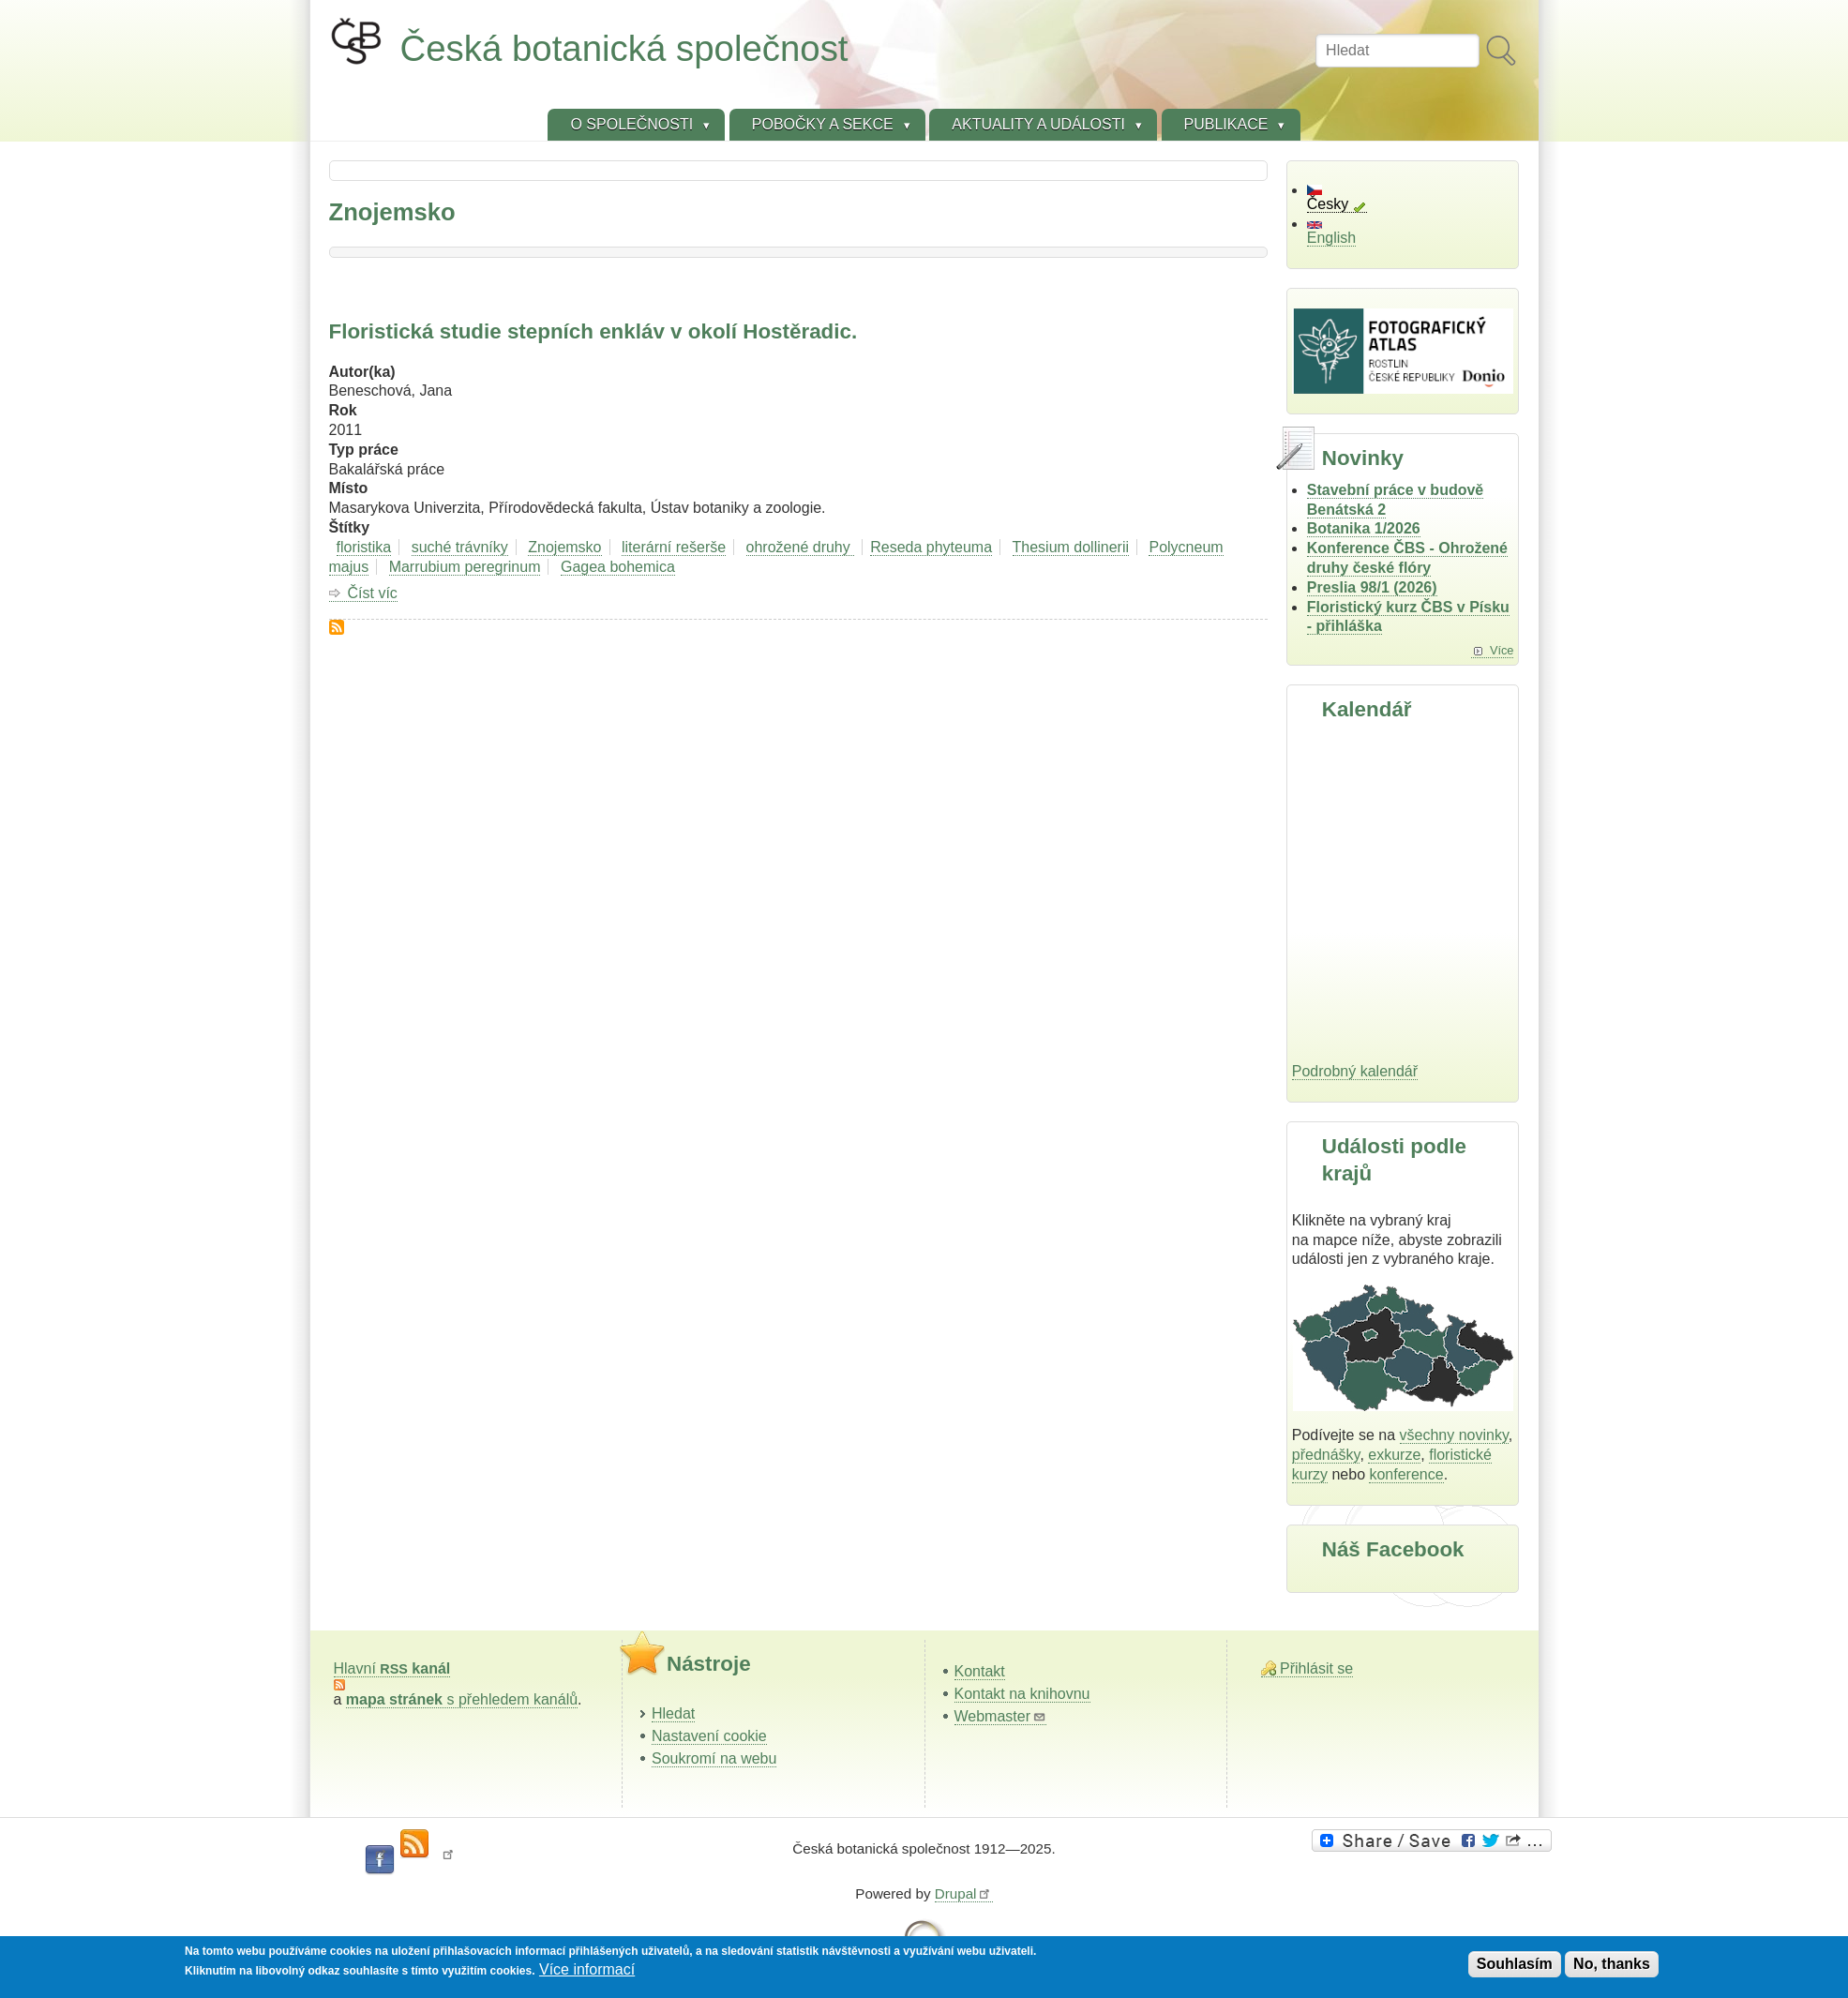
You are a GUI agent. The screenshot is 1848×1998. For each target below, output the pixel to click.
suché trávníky (460, 547)
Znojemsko (564, 547)
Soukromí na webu (714, 1758)
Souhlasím (1515, 1964)
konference (1406, 1474)
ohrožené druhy (800, 547)
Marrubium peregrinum (465, 567)
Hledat (673, 1713)
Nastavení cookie (709, 1736)
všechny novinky (1454, 1435)
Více (1502, 650)
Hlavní (392, 1668)
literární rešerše (674, 547)
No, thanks (1611, 1964)
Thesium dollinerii (1071, 547)
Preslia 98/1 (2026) (1372, 587)
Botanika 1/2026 (1363, 528)
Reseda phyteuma (931, 547)
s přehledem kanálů (462, 1699)
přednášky (1326, 1455)
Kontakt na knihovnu (1022, 1694)
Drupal (964, 1893)
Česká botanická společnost (624, 48)
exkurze (1394, 1455)
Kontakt (979, 1671)
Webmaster (1000, 1716)
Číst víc (373, 593)
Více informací (587, 1969)
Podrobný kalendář (1355, 1071)
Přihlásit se (1316, 1668)
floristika (364, 547)
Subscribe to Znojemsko (336, 627)
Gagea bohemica (618, 567)
